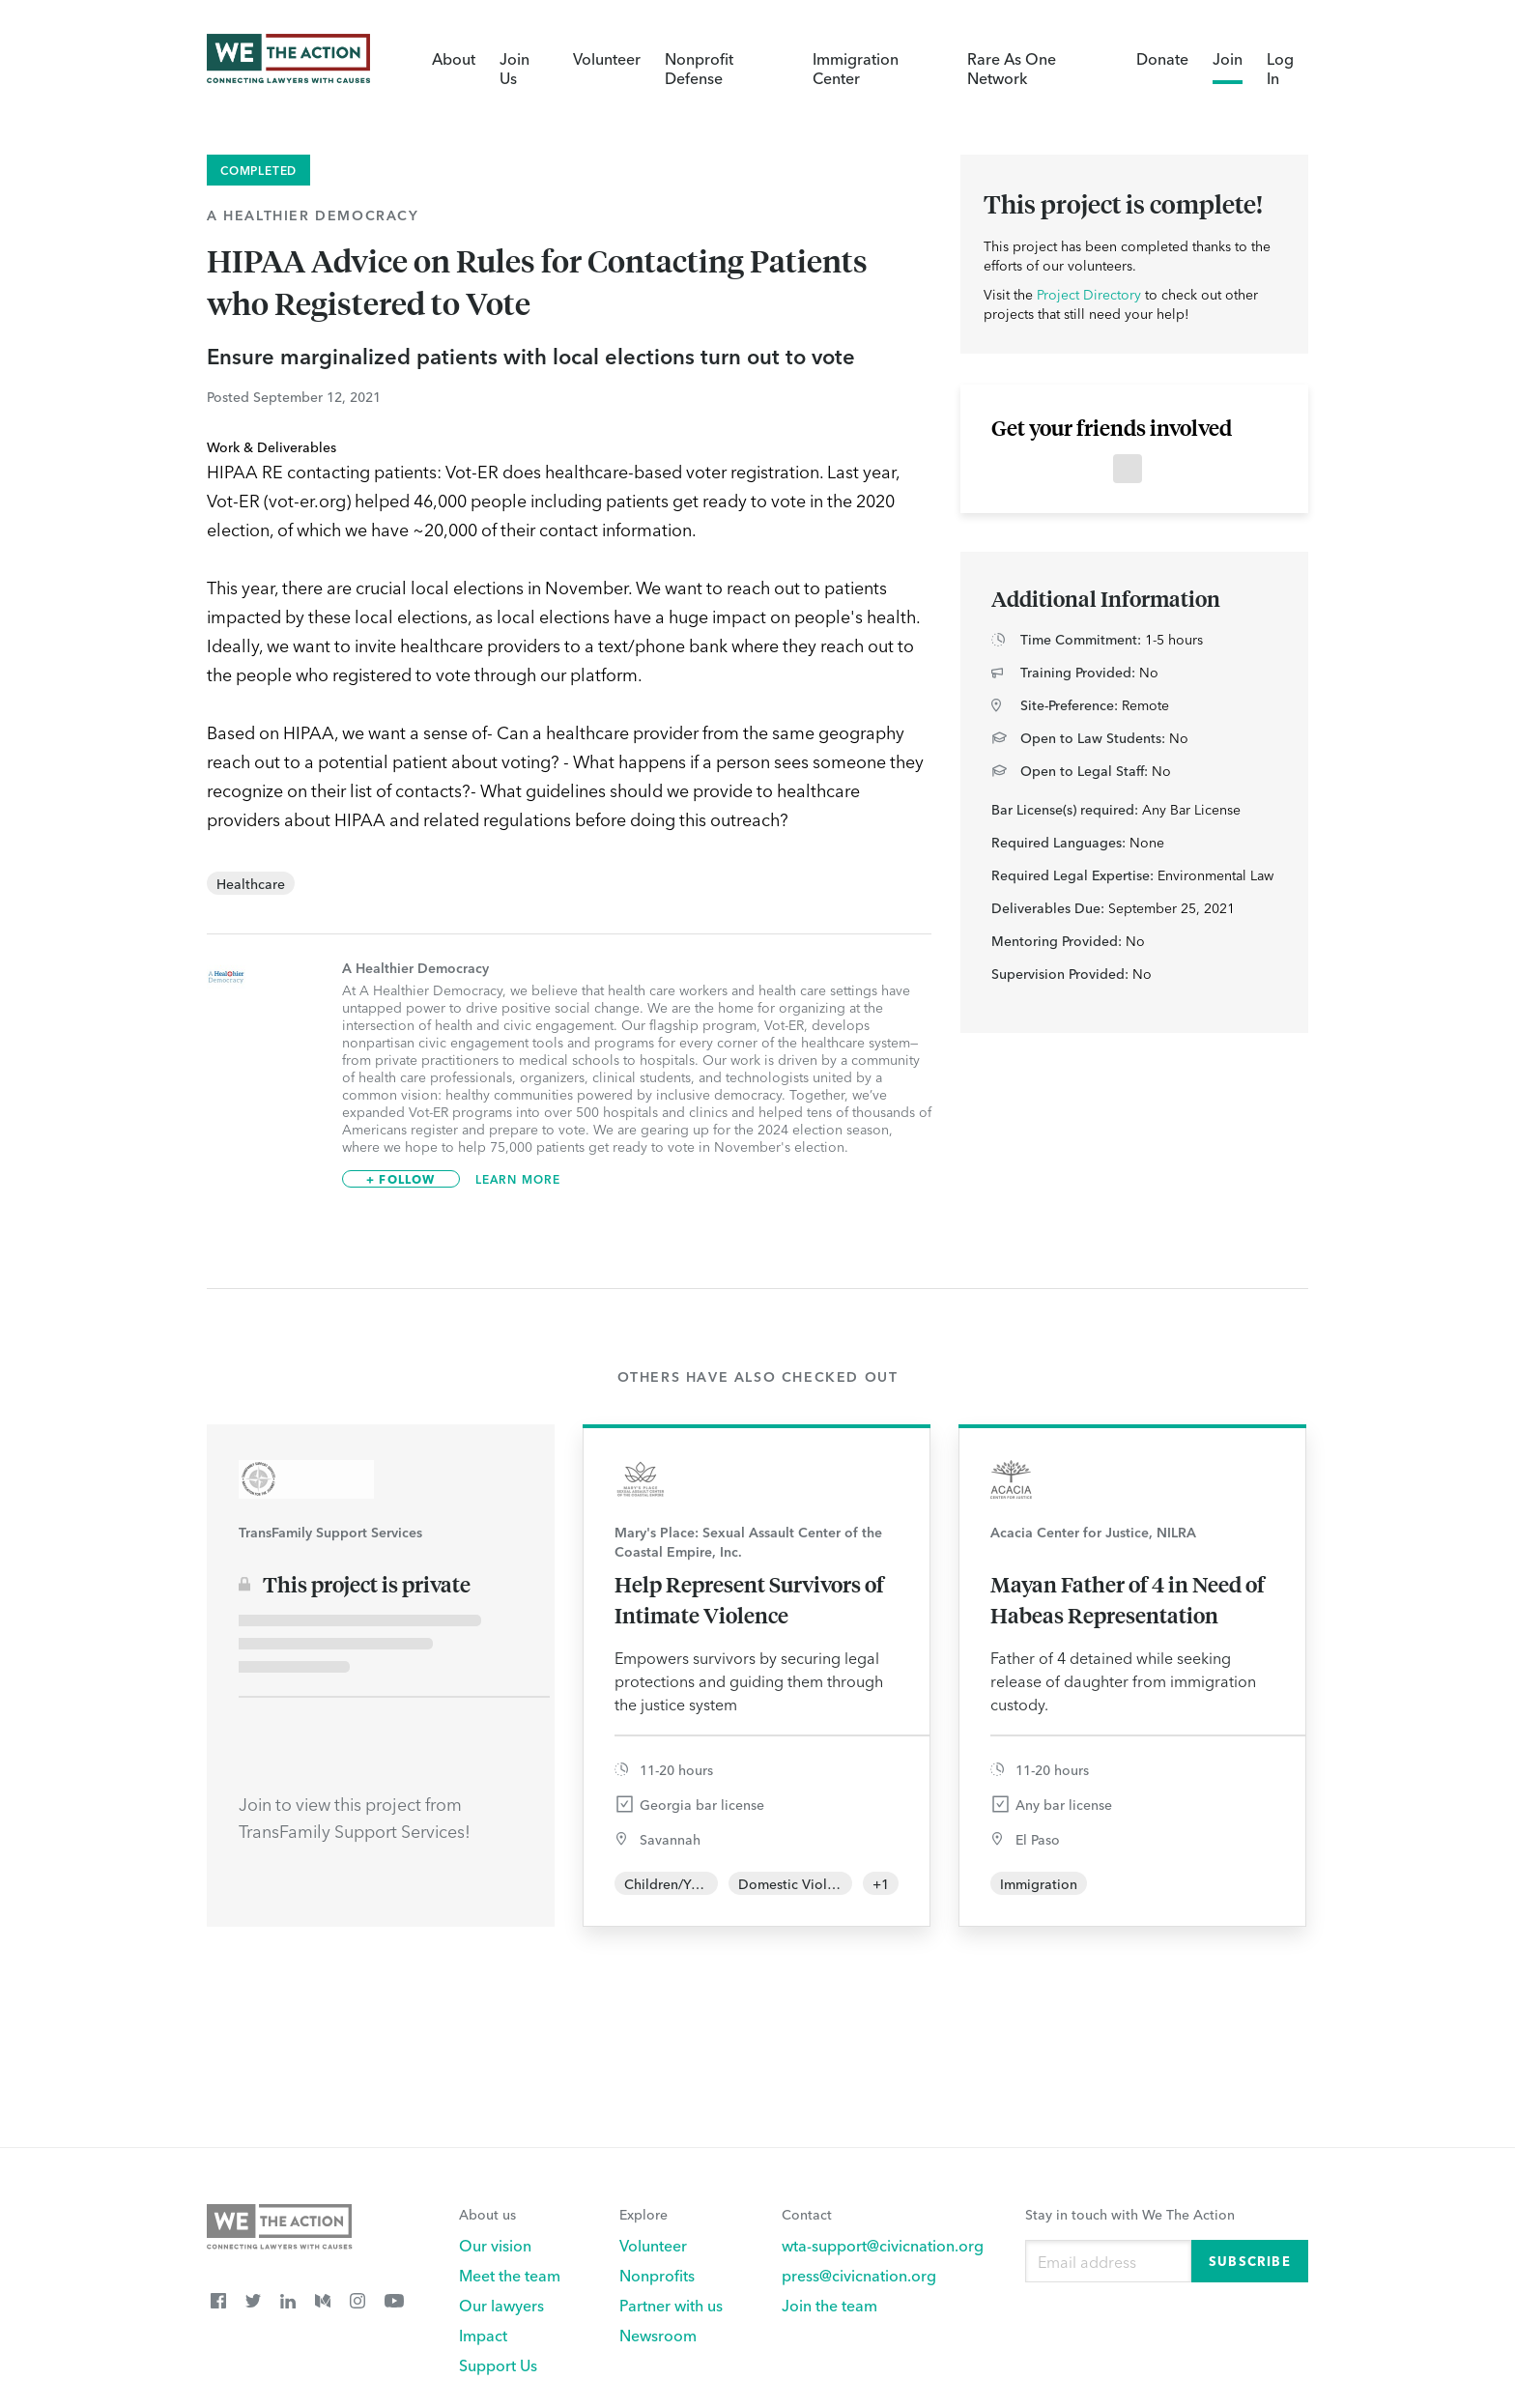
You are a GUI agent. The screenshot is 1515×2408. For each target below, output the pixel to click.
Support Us (498, 2364)
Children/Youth (672, 1883)
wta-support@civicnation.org (883, 2244)
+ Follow (401, 1178)
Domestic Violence (797, 1883)
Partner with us (671, 2304)
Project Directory (1089, 293)
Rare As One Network (1011, 67)
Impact (483, 2334)
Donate (1162, 58)
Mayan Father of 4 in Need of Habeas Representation (1127, 1599)
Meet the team (509, 2274)
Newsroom (658, 2334)
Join (1228, 58)
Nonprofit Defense (699, 67)
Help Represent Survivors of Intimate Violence (749, 1599)
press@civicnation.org (859, 2274)
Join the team (829, 2304)
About (453, 58)
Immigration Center (856, 67)
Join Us (514, 67)
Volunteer (607, 58)
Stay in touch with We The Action (1130, 2213)
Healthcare (250, 883)
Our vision (495, 2244)
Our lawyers (501, 2304)
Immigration (1038, 1883)
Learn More (518, 1179)
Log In (1280, 67)
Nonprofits (657, 2274)
